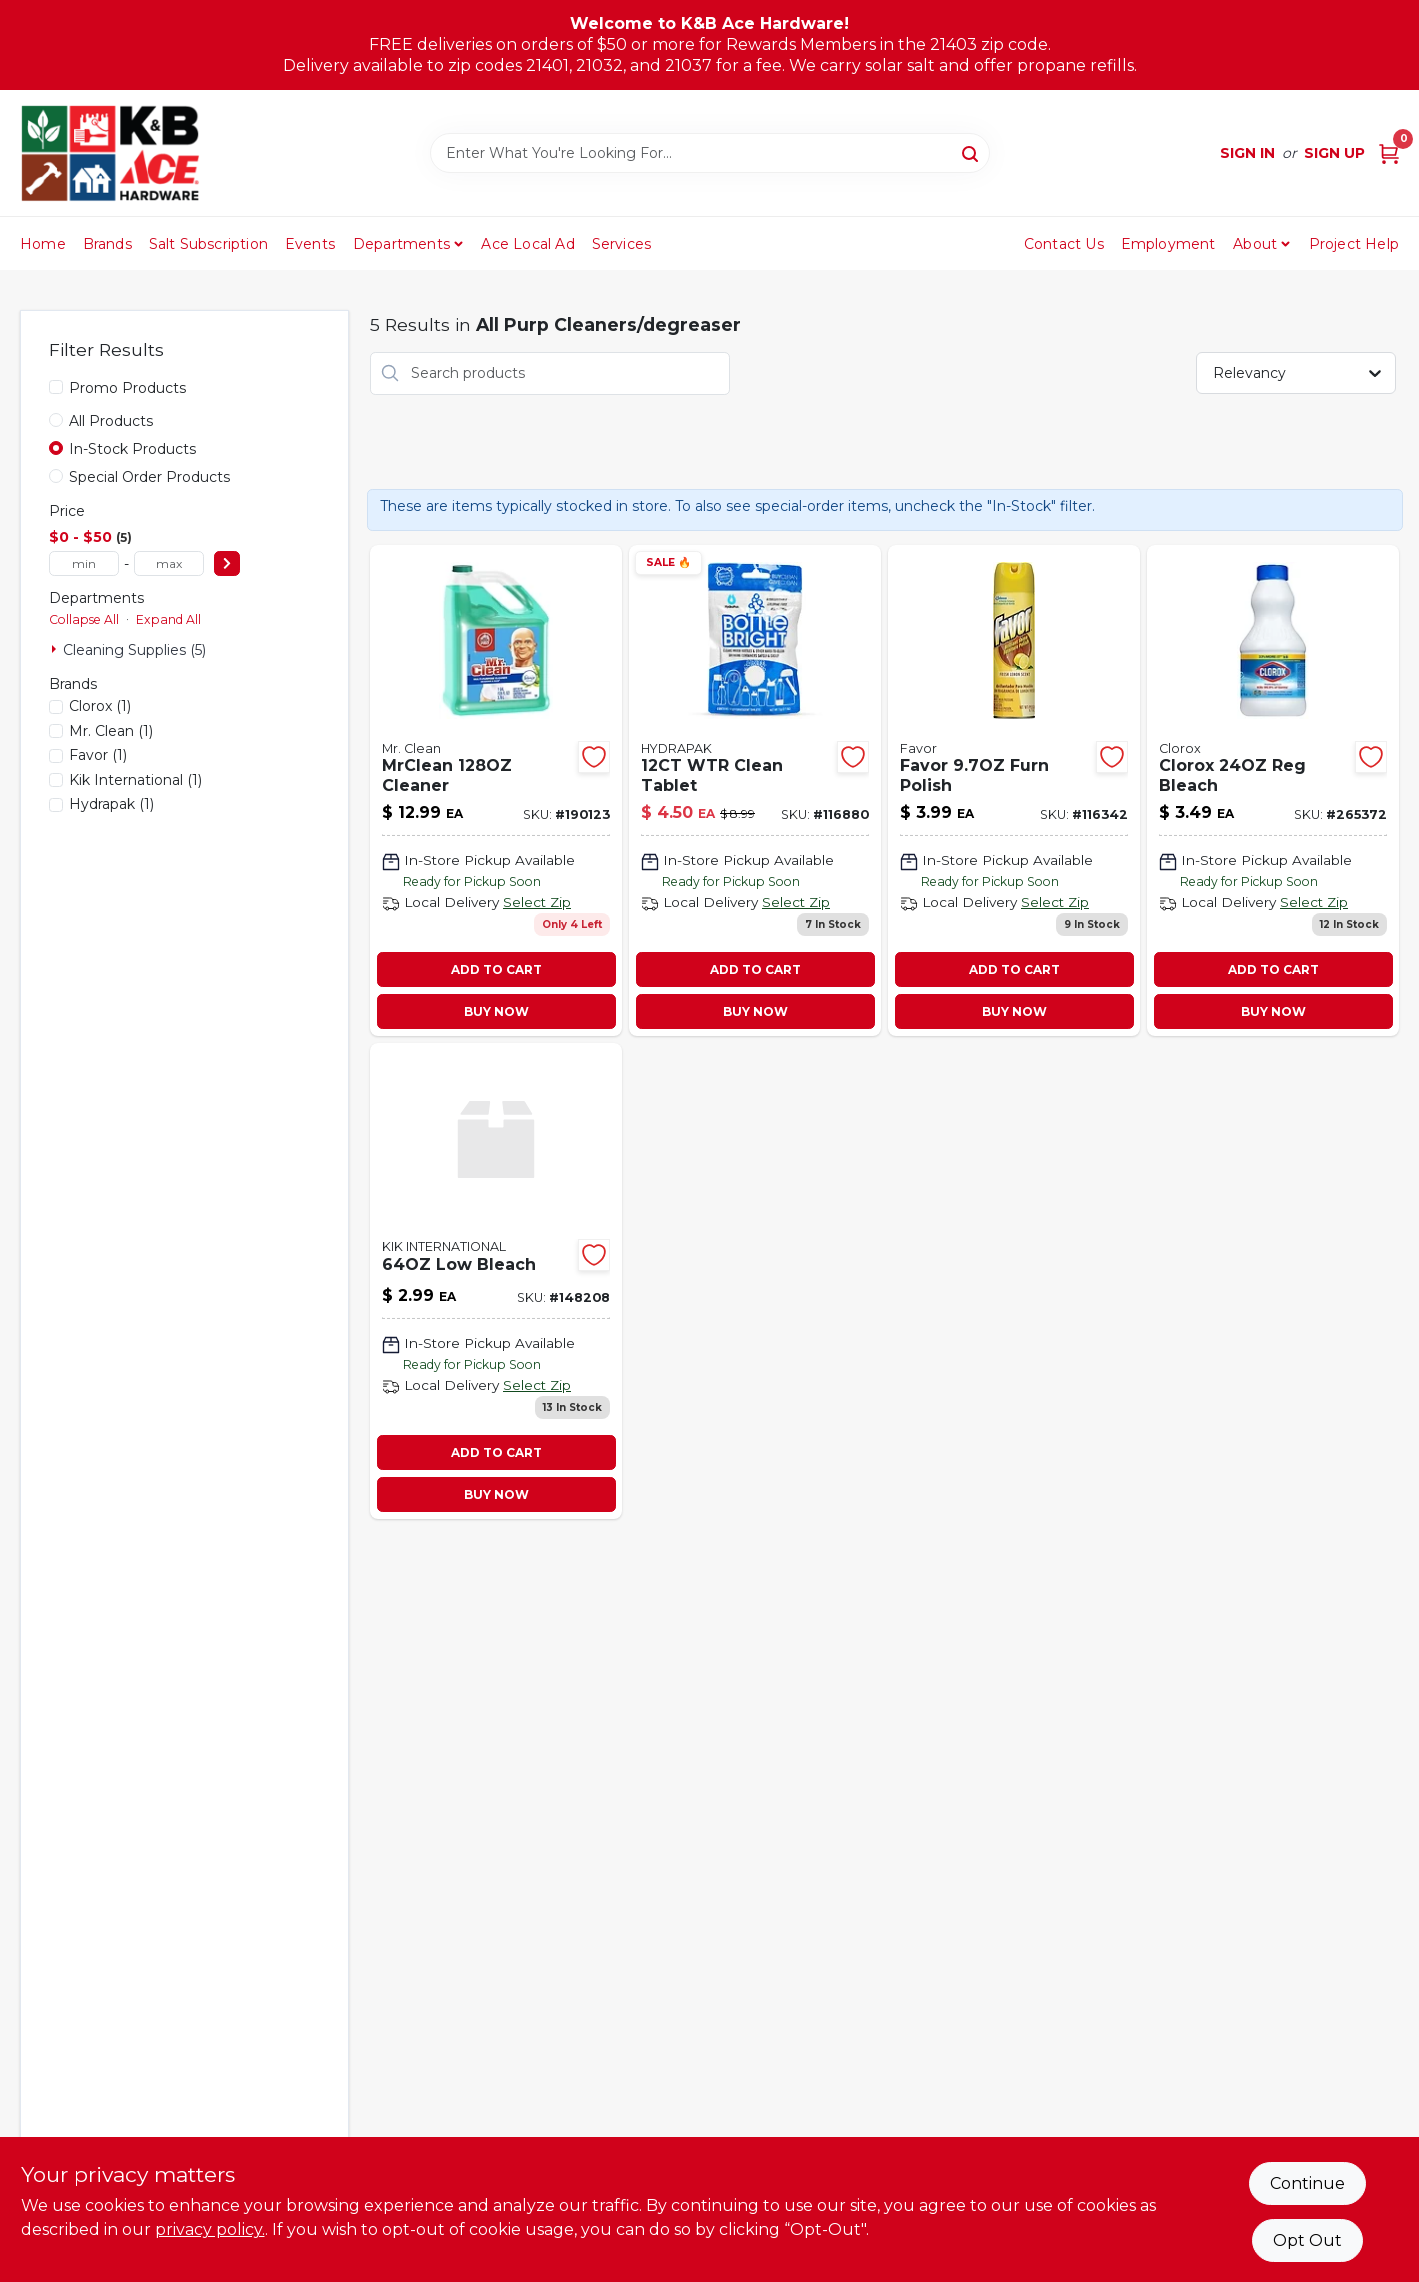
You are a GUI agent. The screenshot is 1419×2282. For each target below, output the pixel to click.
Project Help (1354, 244)
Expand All (168, 619)
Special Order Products (149, 477)
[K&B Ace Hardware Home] (110, 153)
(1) (100, 706)
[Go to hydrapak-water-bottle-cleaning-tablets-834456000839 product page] (755, 791)
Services (622, 244)
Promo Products (127, 388)
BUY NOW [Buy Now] (496, 1011)
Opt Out (1307, 2240)
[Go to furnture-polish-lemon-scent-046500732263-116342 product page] (1014, 791)
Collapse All (84, 619)
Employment (1168, 244)
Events (310, 244)
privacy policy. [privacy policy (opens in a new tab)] (210, 2229)
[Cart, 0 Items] (1389, 153)
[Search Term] (710, 153)
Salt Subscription (208, 244)
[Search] (971, 152)
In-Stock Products (132, 449)
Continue (1307, 2183)
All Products (111, 421)
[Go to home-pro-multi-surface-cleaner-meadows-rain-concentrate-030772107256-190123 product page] (496, 791)
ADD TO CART (496, 969)
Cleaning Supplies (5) (134, 650)
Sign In (1247, 153)
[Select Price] (227, 563)
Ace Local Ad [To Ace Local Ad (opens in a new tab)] (527, 244)
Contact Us (1064, 244)
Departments (401, 244)
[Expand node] (56, 649)
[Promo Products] (56, 387)
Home (43, 244)
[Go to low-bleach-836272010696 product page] (496, 1281)
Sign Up (1334, 153)
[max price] (169, 563)
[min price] (84, 563)
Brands (107, 244)
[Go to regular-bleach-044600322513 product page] (1273, 791)
